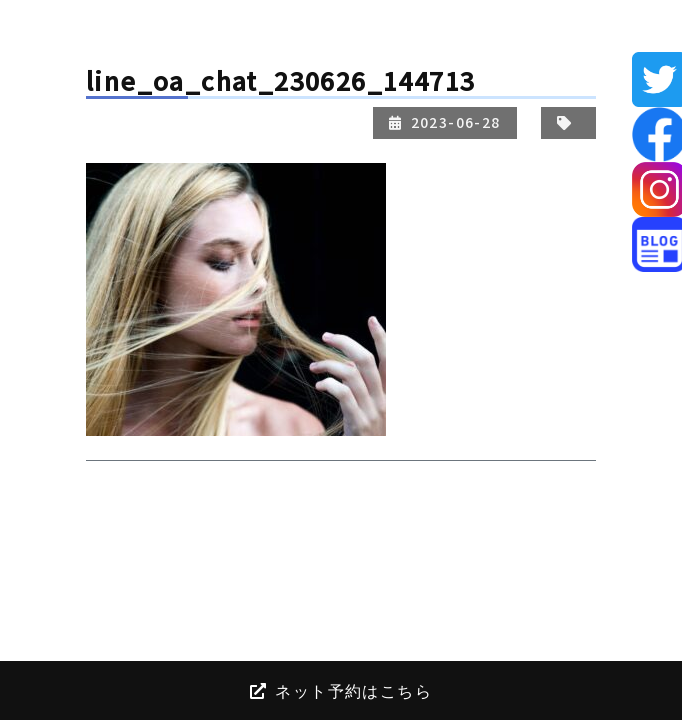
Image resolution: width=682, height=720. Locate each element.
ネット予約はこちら (341, 690)
